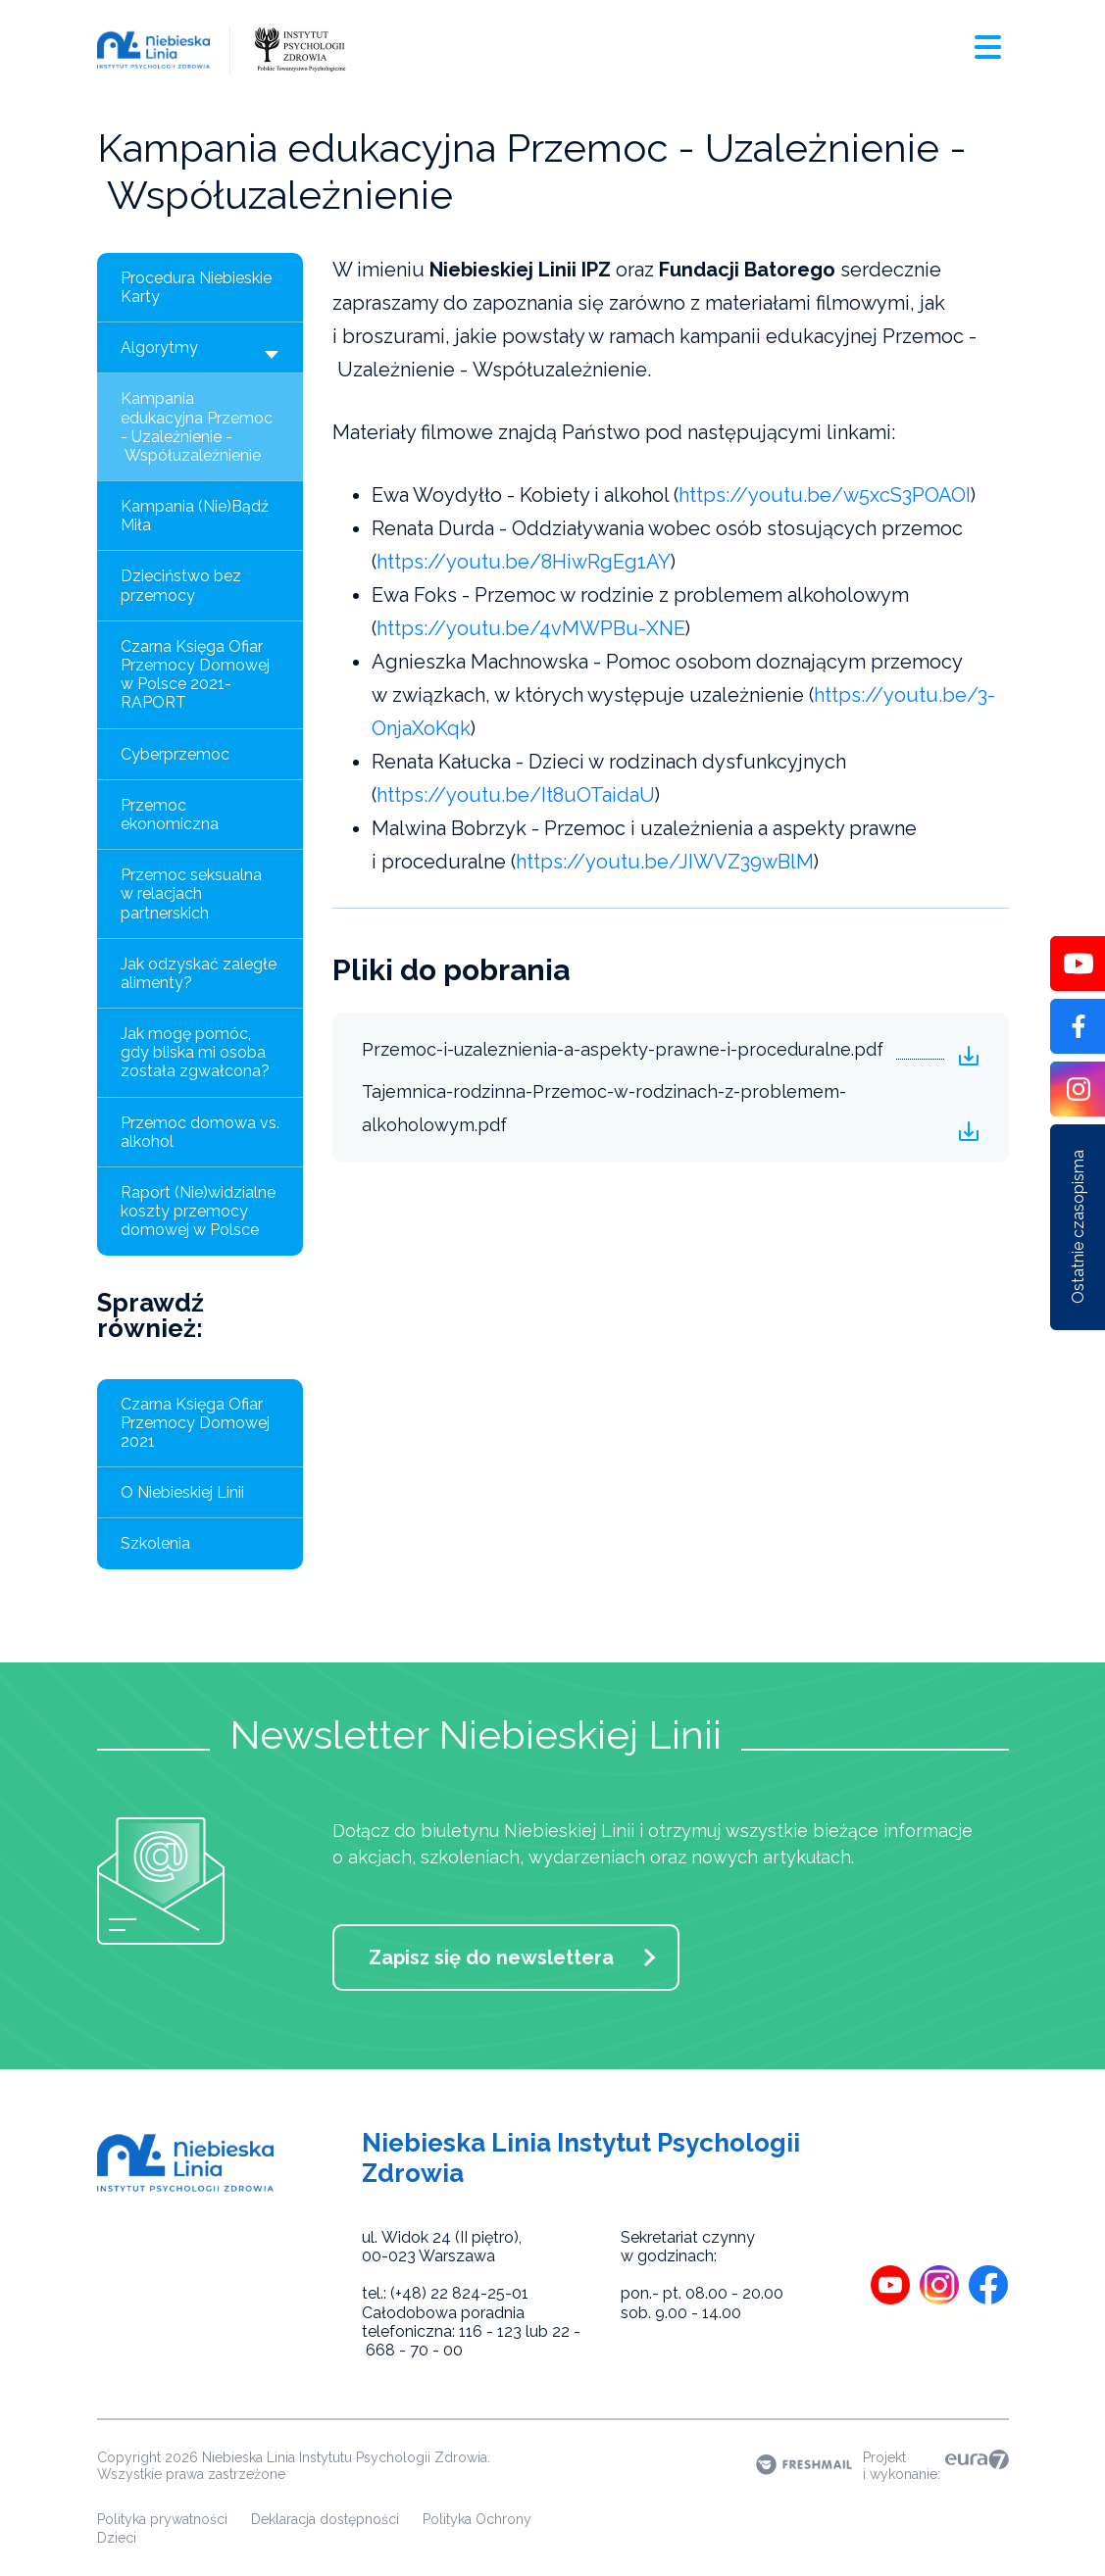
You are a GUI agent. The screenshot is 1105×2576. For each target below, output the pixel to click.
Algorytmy (202, 352)
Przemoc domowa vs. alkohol (200, 1132)
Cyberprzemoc (175, 754)
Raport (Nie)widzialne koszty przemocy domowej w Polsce (198, 1211)
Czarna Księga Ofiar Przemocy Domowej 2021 (195, 1423)
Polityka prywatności (162, 2519)
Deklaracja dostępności (325, 2519)
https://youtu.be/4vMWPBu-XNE (531, 628)
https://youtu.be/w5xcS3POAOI (824, 495)
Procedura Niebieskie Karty (196, 287)
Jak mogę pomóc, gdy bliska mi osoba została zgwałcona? (195, 1052)
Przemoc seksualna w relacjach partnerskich (191, 893)
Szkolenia (155, 1543)
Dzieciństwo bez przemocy (181, 585)
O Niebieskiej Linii (182, 1492)
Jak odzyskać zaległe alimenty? (198, 973)
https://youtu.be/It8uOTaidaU (516, 795)
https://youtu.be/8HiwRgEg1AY (524, 561)
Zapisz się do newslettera (491, 1957)
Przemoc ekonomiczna (170, 814)
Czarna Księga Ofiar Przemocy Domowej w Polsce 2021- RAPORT (195, 675)
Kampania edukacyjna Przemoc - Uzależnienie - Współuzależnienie (197, 427)
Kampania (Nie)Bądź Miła (195, 515)
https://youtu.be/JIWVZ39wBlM (665, 861)
